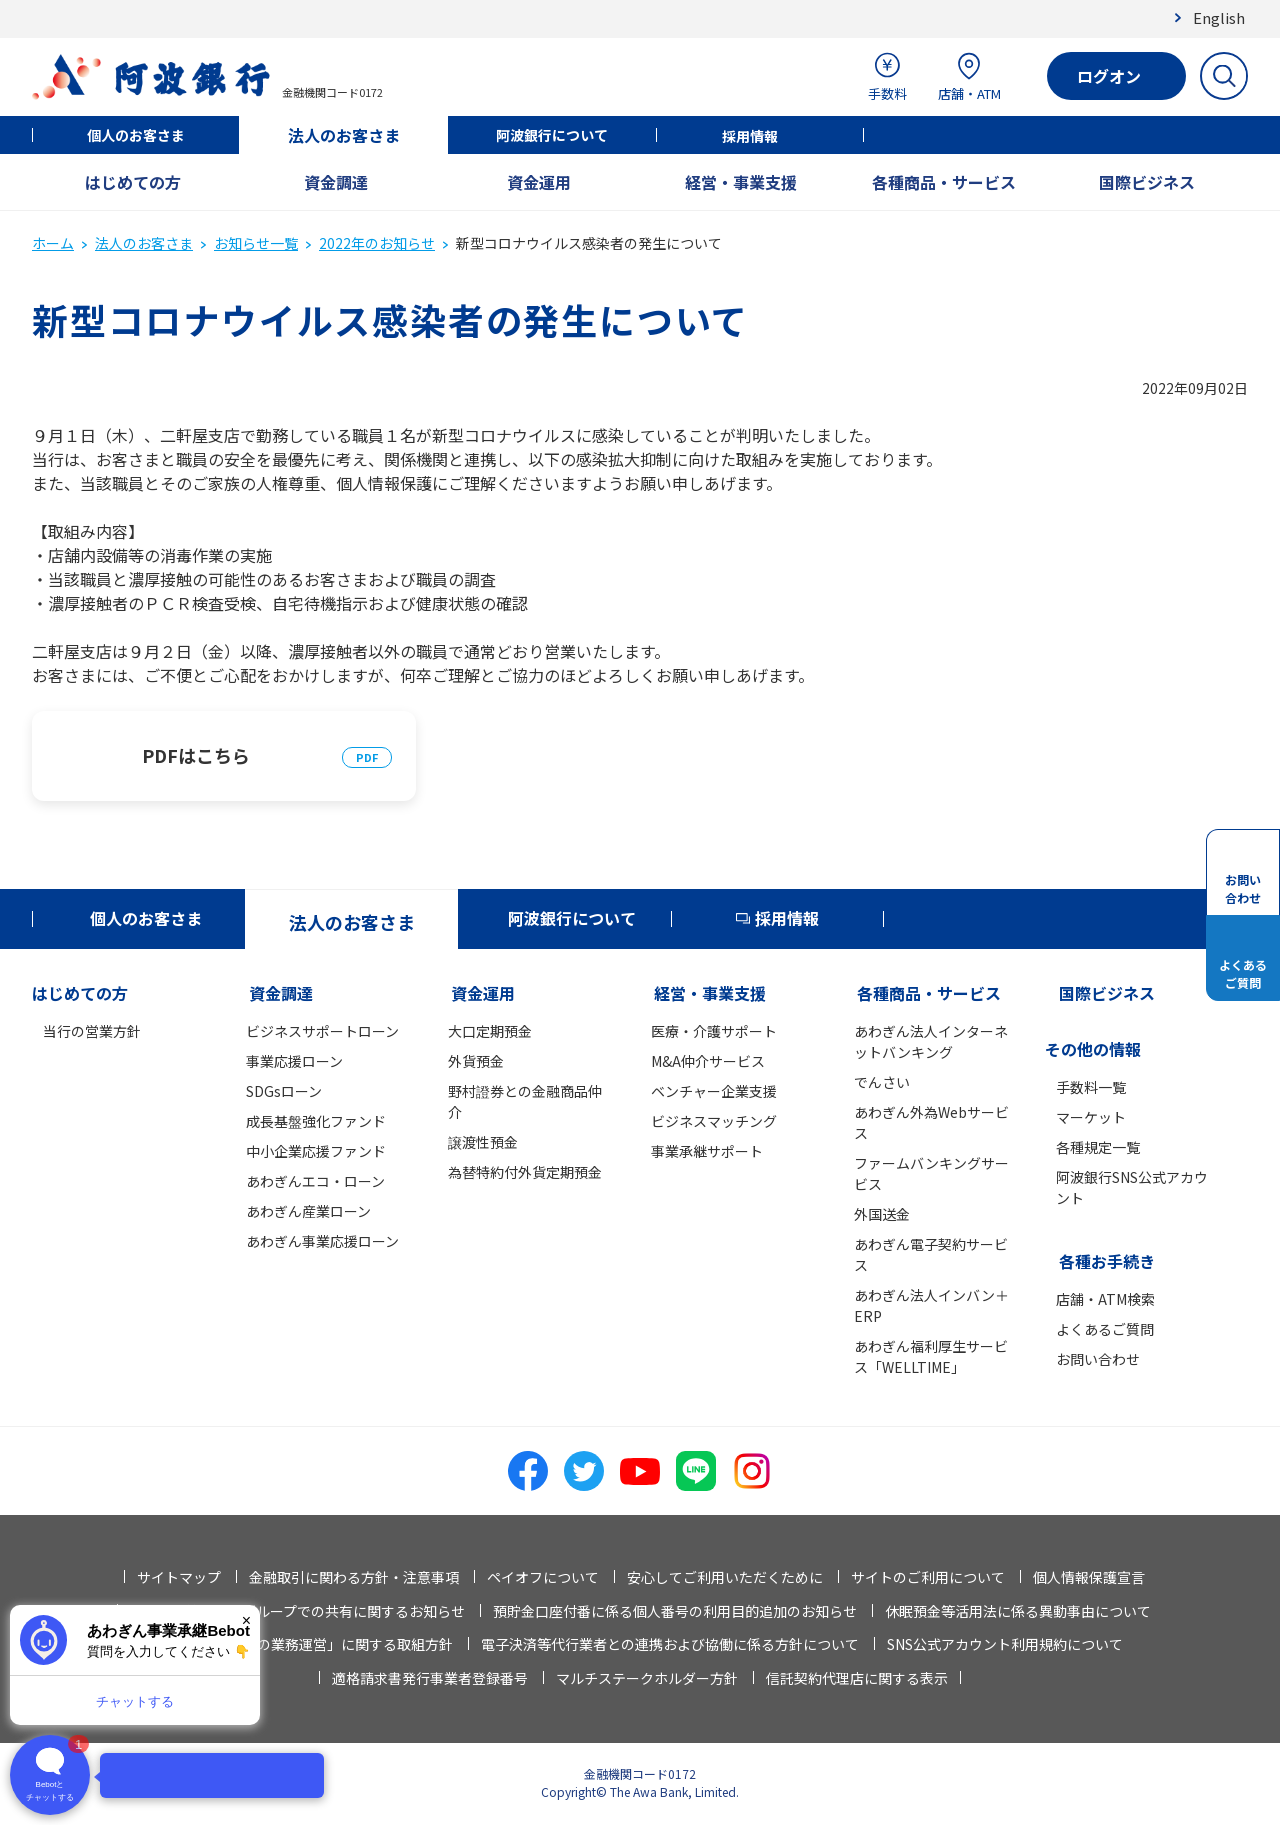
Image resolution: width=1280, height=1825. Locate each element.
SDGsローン (284, 1091)
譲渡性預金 (483, 1142)
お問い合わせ (1098, 1359)
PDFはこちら (196, 755)
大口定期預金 (490, 1031)
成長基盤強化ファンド (316, 1121)
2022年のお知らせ (377, 243)
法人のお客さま (344, 135)
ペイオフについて (543, 1577)
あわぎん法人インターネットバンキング (931, 1041)
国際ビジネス (1147, 182)
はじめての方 (133, 182)
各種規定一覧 (1098, 1147)
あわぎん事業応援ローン (322, 1241)
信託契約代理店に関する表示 (857, 1678)
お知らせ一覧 (256, 243)
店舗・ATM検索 (1105, 1299)
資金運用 (539, 182)
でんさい (882, 1082)
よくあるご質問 (1105, 1329)
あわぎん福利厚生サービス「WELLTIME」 (931, 1356)
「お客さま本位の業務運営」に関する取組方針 (306, 1644)
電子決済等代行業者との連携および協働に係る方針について (670, 1644)
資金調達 (336, 182)
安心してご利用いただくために (725, 1577)
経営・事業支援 (741, 182)
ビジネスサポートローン (322, 1031)
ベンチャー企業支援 (714, 1091)
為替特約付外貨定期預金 (525, 1172)
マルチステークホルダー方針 (647, 1678)
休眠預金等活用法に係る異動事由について (1018, 1611)
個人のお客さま (136, 135)
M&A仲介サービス (708, 1061)
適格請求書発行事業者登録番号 (430, 1678)
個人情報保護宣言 (1089, 1577)
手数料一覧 (1091, 1087)
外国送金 (882, 1214)
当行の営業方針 (92, 1031)
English (1219, 17)
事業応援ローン (294, 1061)
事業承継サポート (707, 1151)
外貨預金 (476, 1061)
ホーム (53, 243)
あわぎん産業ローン (308, 1211)
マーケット (1091, 1117)
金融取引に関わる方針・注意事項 (354, 1577)
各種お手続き (1107, 1261)
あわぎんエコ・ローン (315, 1181)
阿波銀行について (552, 135)
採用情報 (750, 136)
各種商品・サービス (944, 182)
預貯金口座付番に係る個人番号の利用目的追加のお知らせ (675, 1611)
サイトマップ (179, 1577)
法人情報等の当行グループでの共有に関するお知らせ (297, 1611)
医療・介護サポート (714, 1031)
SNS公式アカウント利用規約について (1005, 1644)
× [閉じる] (246, 1620)
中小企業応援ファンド (316, 1151)
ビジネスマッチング (714, 1121)
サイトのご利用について (928, 1577)
